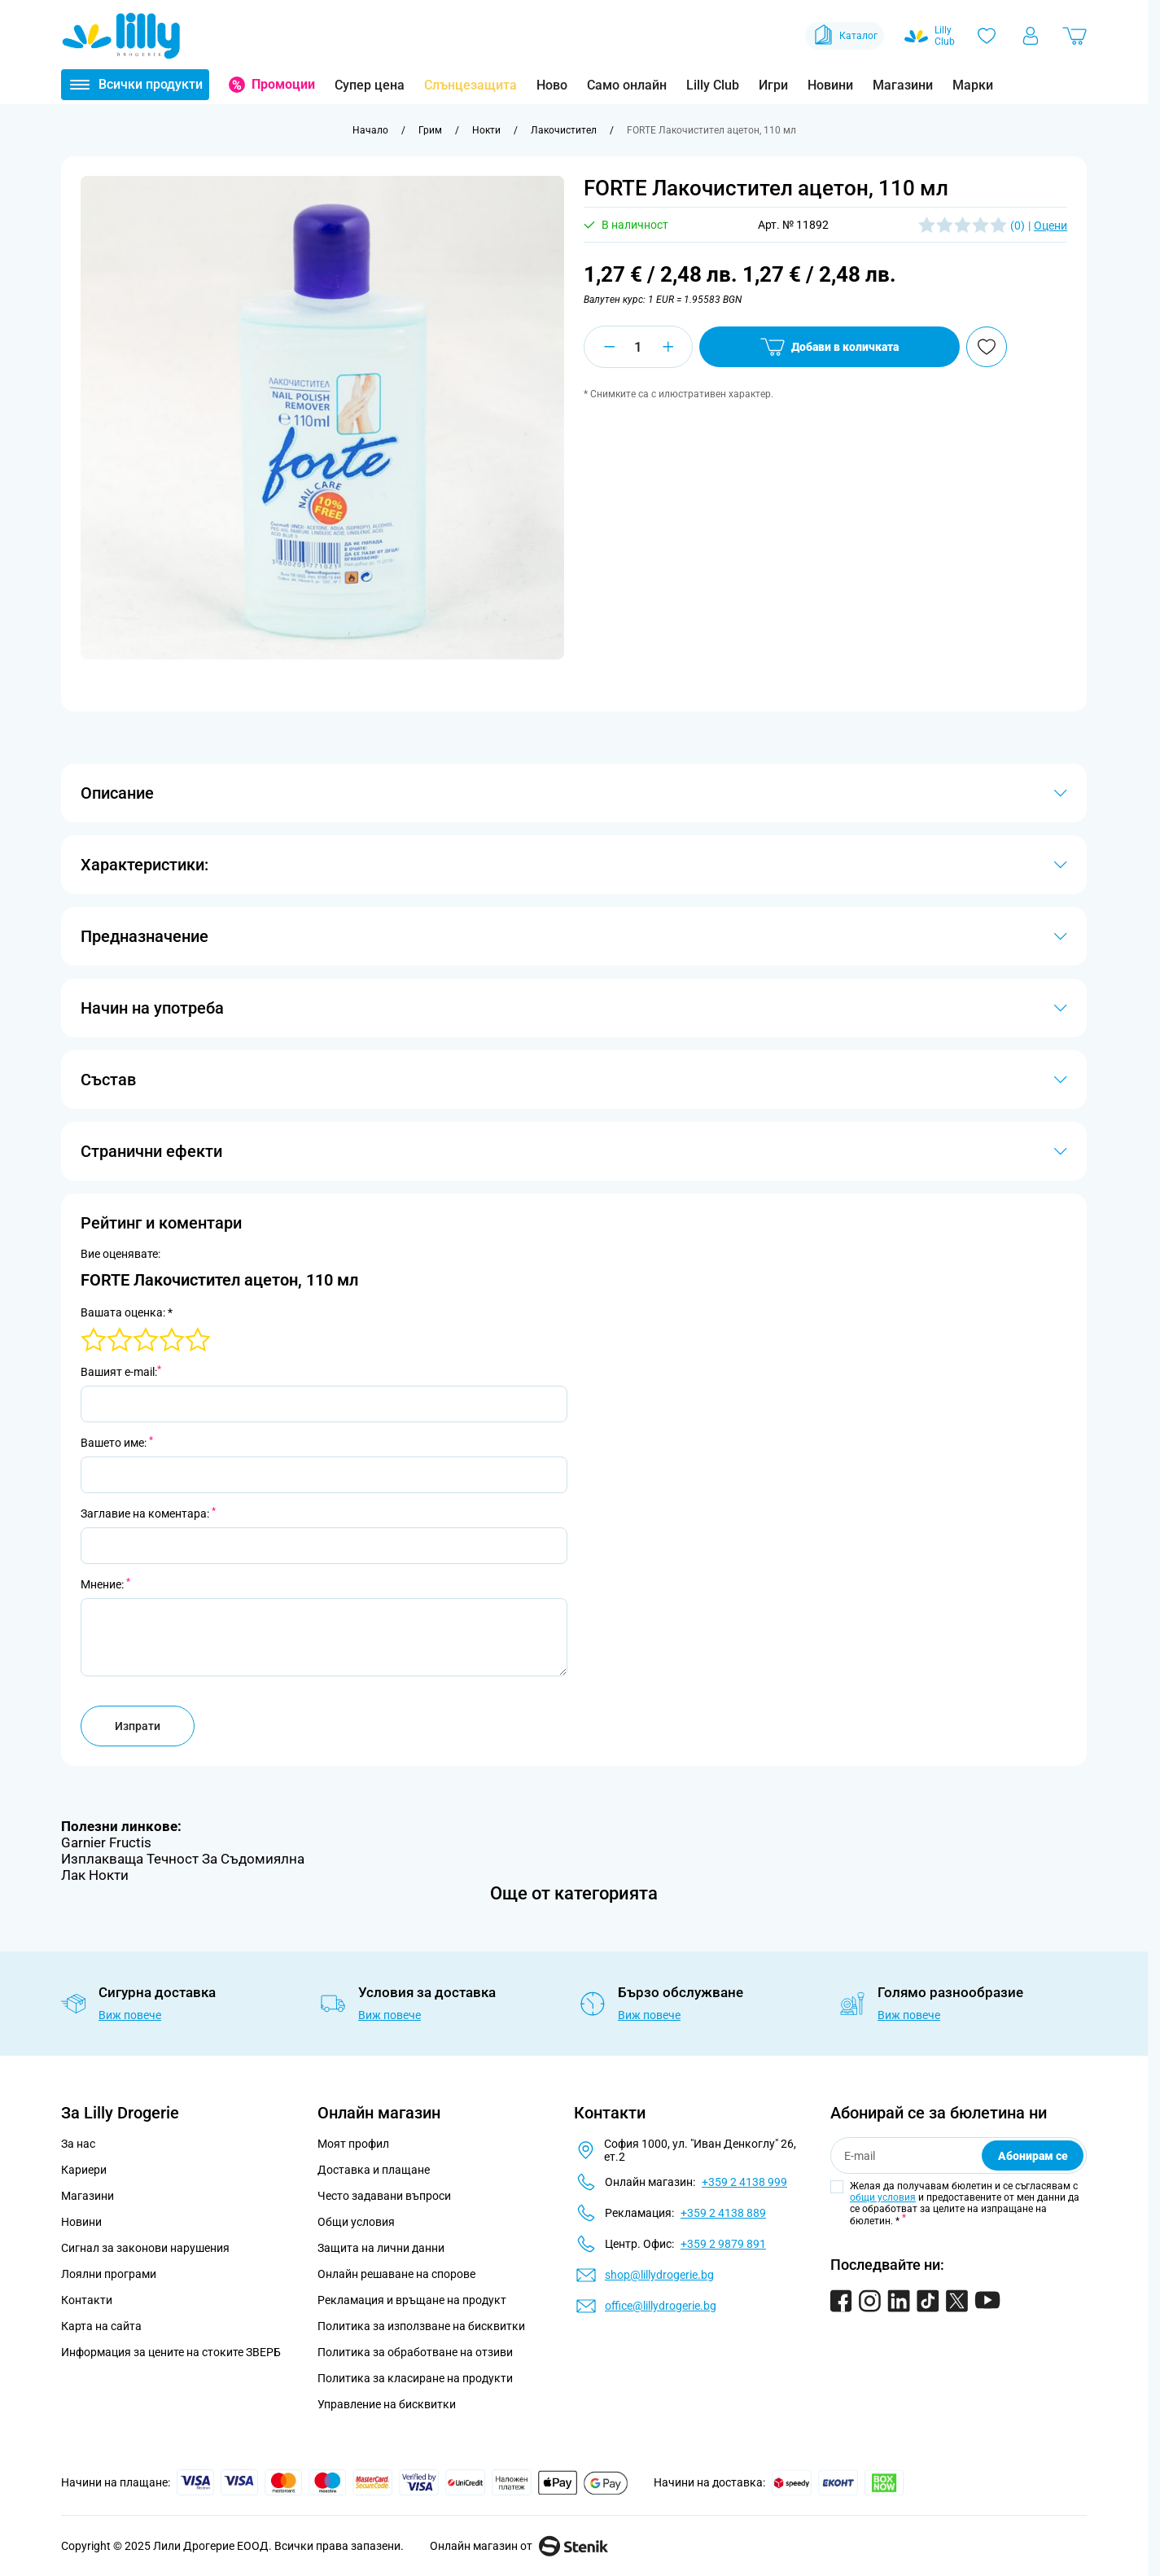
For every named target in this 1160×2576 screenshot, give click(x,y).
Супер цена (370, 85)
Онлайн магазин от (519, 2545)
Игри (773, 85)
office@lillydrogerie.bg (660, 2305)
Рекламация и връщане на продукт (413, 2300)
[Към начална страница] (370, 130)
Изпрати (137, 1726)
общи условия (883, 2197)
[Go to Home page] (121, 35)
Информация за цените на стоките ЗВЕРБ (171, 2352)
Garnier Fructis (106, 1842)
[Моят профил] (1030, 36)
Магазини (903, 85)
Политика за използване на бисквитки (421, 2326)
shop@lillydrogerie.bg (659, 2274)
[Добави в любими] (986, 346)
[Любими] (986, 36)
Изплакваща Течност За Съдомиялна (182, 1859)
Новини (830, 85)
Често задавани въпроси (384, 2195)
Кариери (84, 2169)
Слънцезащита (470, 85)
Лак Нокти (95, 1875)
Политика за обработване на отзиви (415, 2352)
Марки (972, 85)
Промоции (283, 84)
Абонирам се (1033, 2155)
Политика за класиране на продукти (415, 2378)
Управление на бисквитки (386, 2404)
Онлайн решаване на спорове (396, 2273)
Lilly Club (712, 85)
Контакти (86, 2300)
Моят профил (353, 2143)
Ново (551, 85)
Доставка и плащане (373, 2169)
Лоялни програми (108, 2273)
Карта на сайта (101, 2326)
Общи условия (356, 2221)
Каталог (845, 36)
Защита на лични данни (380, 2247)
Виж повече (129, 2015)
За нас (78, 2143)
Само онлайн (627, 85)
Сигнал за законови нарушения (145, 2247)
